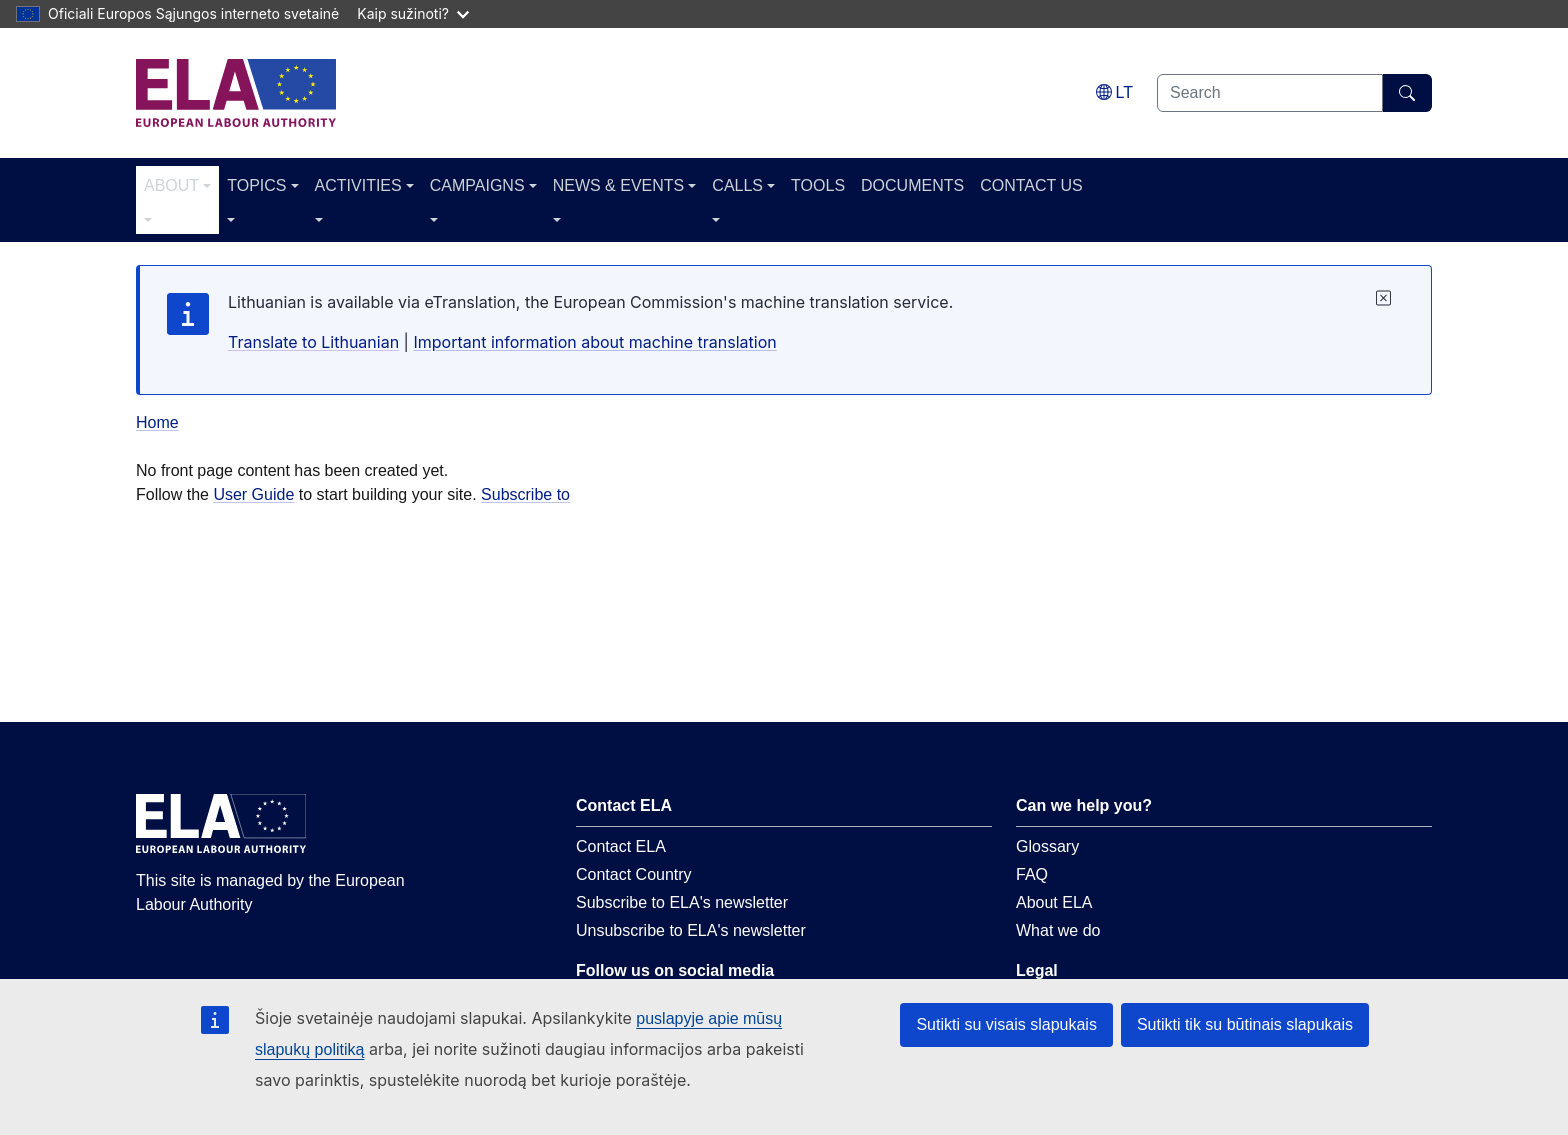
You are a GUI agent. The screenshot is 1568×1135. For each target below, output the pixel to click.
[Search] (1407, 93)
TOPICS (256, 185)
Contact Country (634, 874)
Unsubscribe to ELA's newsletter (691, 930)
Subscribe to (525, 494)
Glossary (1047, 846)
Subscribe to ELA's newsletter (682, 902)
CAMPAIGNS (477, 185)
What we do (1058, 930)
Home (157, 422)
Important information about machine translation (594, 342)
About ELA (1054, 902)
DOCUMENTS (912, 185)
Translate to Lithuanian (313, 342)
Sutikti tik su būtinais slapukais (1245, 1024)
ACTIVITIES (358, 185)
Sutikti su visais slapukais (1006, 1024)
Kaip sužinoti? (413, 13)
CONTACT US (1031, 185)
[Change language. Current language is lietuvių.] (1114, 92)
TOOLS (818, 185)
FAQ (1032, 874)
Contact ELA (621, 846)
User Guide (253, 494)
